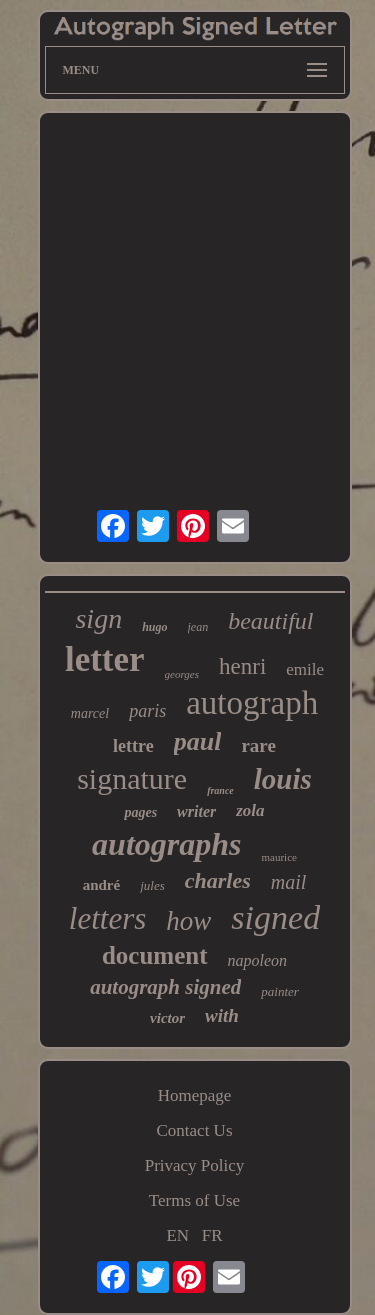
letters (108, 918)
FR (212, 1235)
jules (152, 885)
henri (242, 666)
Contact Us (194, 1130)
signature (132, 778)
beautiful (270, 621)
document (155, 955)
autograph (252, 703)
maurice (278, 857)
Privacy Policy (195, 1165)
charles (218, 880)
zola (250, 810)
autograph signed (165, 987)
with (222, 1015)
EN (177, 1235)
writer (196, 811)
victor (167, 1018)
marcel (90, 713)
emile (305, 669)
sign (98, 618)
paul (198, 741)
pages (140, 812)
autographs (166, 844)
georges (182, 674)
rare (258, 745)
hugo (154, 627)
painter (280, 991)
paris (147, 711)
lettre (133, 746)
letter (105, 659)
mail (289, 882)
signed (275, 917)
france (220, 790)
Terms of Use (194, 1200)
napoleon (258, 960)
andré (102, 885)
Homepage (195, 1095)
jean (198, 627)
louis (283, 779)
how (188, 921)
